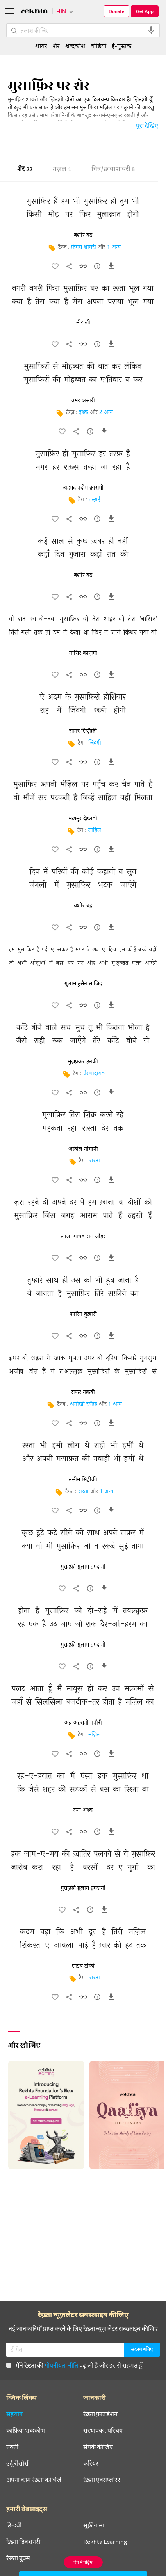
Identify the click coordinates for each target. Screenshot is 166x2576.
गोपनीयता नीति (61, 2365)
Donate (116, 11)
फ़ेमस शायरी (83, 247)
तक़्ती (12, 2447)
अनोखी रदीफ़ (83, 1404)
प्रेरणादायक (94, 1073)
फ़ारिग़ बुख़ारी (83, 1314)
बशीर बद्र (83, 235)
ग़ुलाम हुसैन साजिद (83, 983)
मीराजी (83, 322)
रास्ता (94, 1161)
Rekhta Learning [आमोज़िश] (105, 2541)
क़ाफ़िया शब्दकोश (25, 2430)
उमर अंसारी (83, 400)
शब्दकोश (75, 45)
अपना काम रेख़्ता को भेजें (33, 2480)
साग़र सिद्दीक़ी (83, 731)
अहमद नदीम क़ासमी (83, 488)
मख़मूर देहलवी (83, 818)
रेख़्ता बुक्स (18, 2558)
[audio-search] (151, 30)
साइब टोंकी (83, 1966)
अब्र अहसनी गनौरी (83, 1722)
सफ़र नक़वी (83, 1392)
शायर (41, 45)
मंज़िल (94, 1735)
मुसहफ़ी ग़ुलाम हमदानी (83, 1567)
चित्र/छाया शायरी (113, 169)
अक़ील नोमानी (83, 1149)
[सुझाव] (97, 268)
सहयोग (14, 2414)
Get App (145, 11)
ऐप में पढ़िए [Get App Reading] (83, 2562)
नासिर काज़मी (83, 653)
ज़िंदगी (94, 743)
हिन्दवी (13, 2525)
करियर (90, 2463)
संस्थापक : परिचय (103, 2430)
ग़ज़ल (62, 169)
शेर (24, 169)
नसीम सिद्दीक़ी (83, 1479)
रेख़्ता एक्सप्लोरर (101, 2480)
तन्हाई (94, 500)
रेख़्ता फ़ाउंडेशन (100, 2414)
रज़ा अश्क (83, 1810)
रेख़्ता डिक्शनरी (23, 2541)
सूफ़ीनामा (93, 2525)
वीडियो (98, 45)
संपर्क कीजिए (98, 2447)
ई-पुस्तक (121, 45)
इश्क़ (83, 412)
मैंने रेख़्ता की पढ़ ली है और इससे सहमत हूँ (74, 2365)
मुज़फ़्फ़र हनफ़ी (83, 1061)
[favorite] (55, 268)
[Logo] (34, 12)
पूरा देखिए (147, 125)
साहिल (94, 830)
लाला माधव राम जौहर (83, 1236)
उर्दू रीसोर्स (17, 2463)
